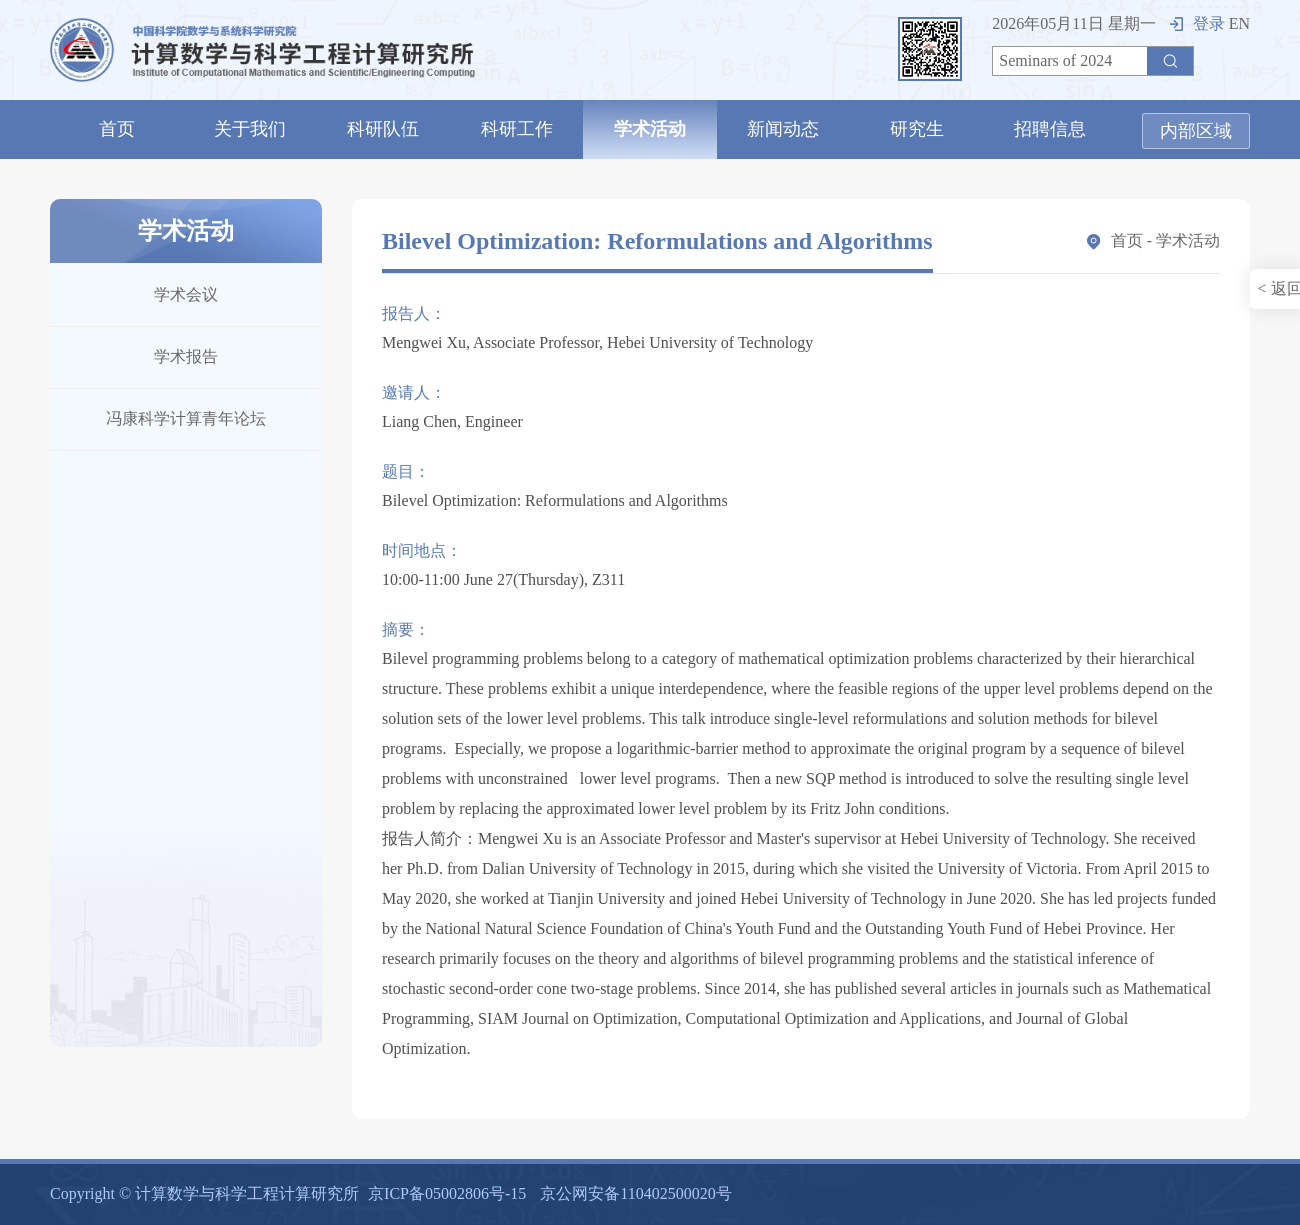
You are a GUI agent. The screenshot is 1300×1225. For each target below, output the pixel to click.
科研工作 (517, 129)
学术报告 (186, 356)
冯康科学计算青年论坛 (186, 418)
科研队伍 (383, 129)
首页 (117, 129)
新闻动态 (783, 129)
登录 (1197, 23)
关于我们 (250, 129)
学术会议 (186, 294)
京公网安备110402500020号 (635, 1193)
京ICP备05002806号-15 (447, 1193)
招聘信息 (1050, 129)
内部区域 (1196, 131)
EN (1239, 23)
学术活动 (650, 129)
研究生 (917, 129)
